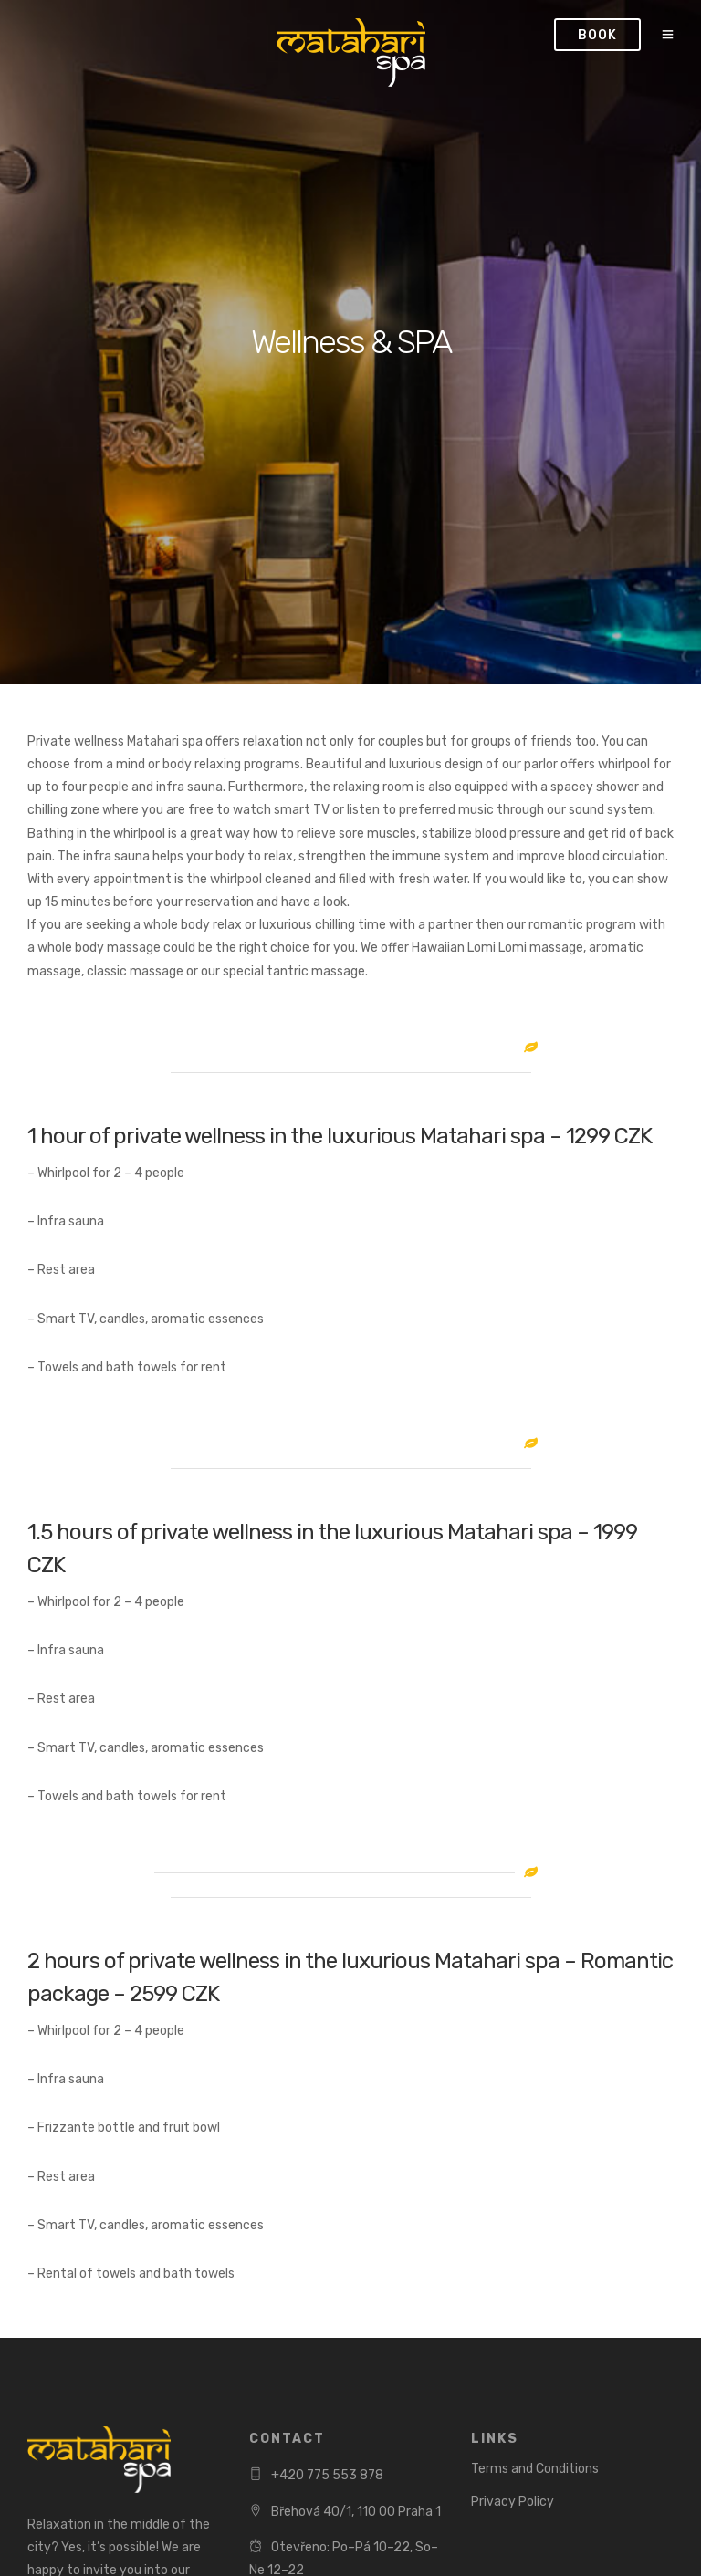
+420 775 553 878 (327, 2475)
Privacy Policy (512, 2501)
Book (597, 35)
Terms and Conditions (535, 2469)
